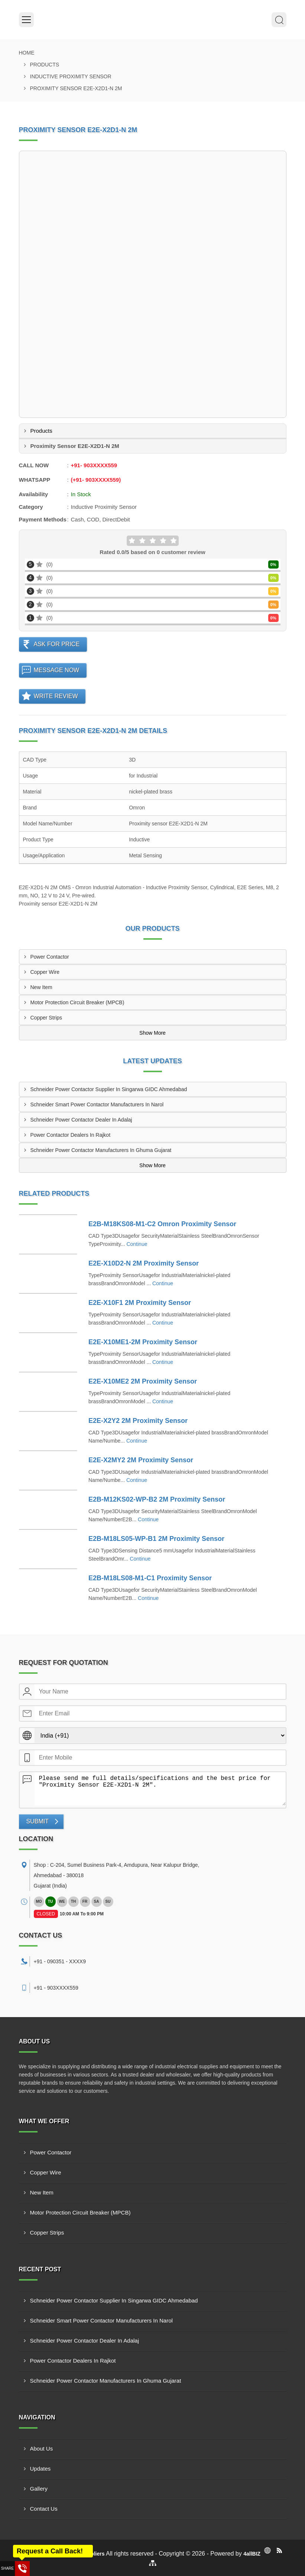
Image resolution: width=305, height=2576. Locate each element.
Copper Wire (45, 972)
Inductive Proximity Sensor (70, 76)
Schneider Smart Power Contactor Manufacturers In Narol (97, 1104)
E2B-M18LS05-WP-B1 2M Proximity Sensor (156, 1538)
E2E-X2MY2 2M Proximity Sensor (140, 1460)
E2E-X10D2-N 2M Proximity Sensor (143, 1263)
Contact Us (44, 2508)
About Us (41, 2448)
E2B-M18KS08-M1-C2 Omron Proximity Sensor (162, 1224)
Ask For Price (57, 644)
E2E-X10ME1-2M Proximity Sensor (142, 1342)
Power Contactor (49, 957)
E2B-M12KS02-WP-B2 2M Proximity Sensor (156, 1499)
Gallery (39, 2488)
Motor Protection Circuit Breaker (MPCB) (77, 1002)
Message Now (57, 670)
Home (27, 53)
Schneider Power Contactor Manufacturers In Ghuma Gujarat (101, 1150)
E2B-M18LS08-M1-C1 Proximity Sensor (150, 1578)
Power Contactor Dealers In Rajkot (70, 1135)
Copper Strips (46, 1018)
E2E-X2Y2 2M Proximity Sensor (138, 1420)
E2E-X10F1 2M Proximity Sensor (139, 1302)
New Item (41, 987)
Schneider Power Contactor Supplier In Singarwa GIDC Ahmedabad (108, 1089)
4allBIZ (251, 2554)
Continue (136, 1244)
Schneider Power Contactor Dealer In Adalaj (81, 1120)
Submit (37, 1821)
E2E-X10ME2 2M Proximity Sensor (142, 1381)
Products (44, 65)
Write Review (56, 696)
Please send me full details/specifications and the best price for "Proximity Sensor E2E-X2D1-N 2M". (160, 1789)
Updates (40, 2468)
